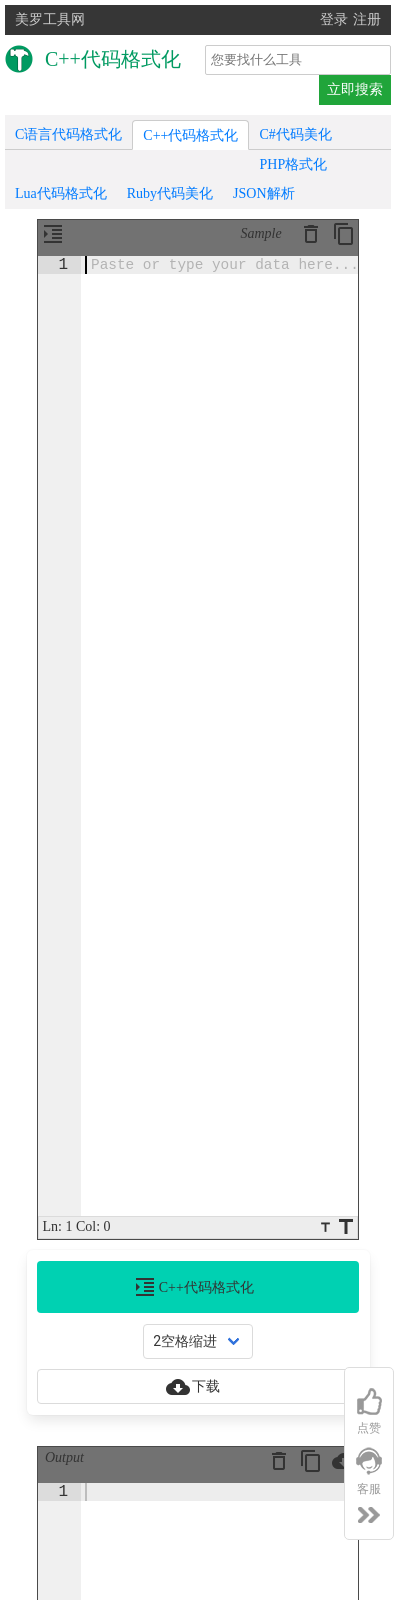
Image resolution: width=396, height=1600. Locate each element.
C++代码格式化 (190, 135)
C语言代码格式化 (68, 134)
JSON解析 (263, 193)
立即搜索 (355, 89)
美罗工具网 (50, 19)
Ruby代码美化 (170, 193)
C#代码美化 (295, 134)
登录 (334, 19)
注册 (367, 19)
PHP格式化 (293, 164)
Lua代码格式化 (61, 193)
